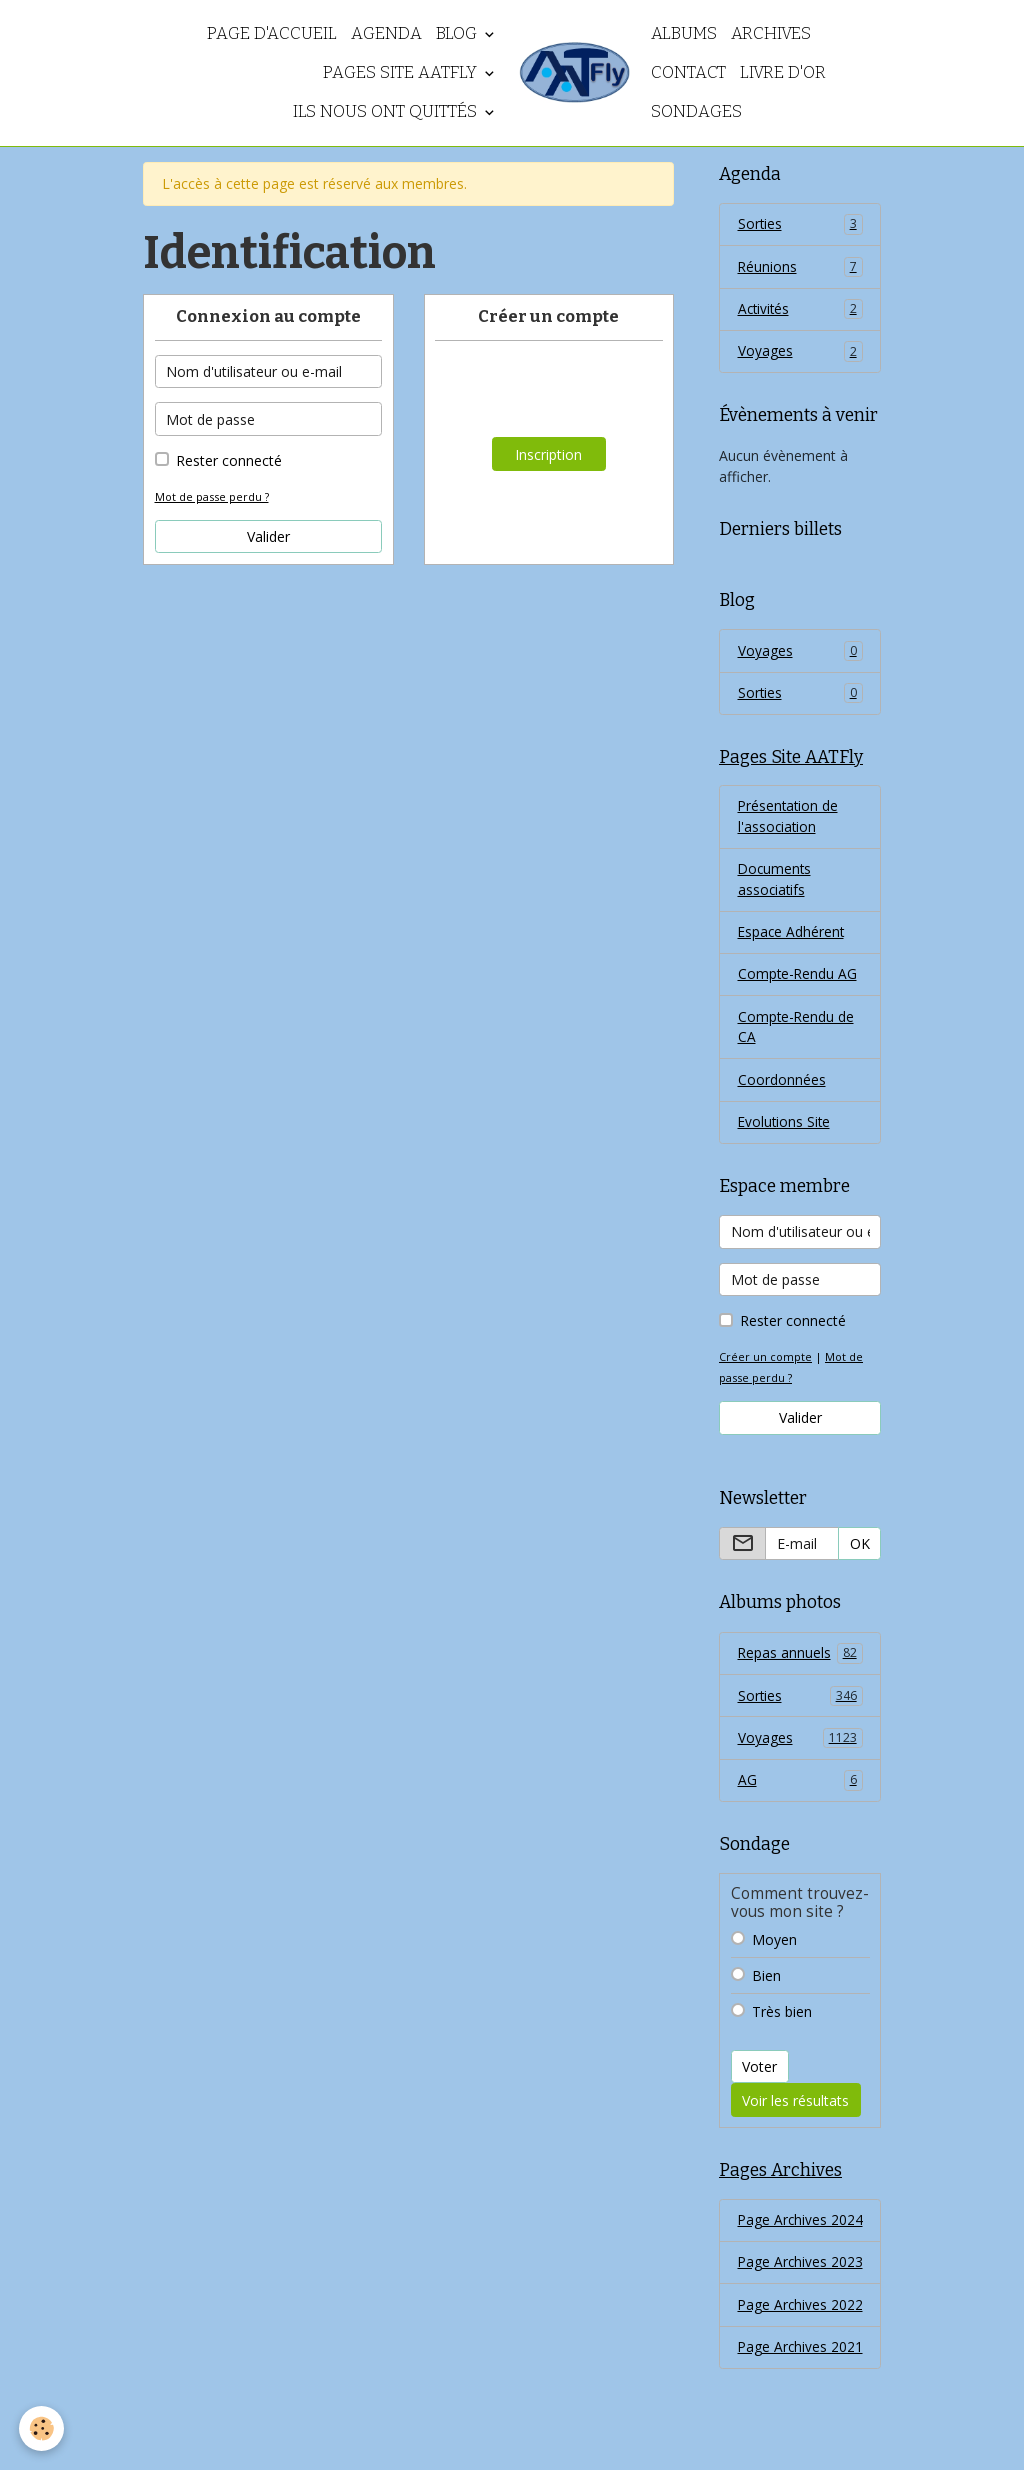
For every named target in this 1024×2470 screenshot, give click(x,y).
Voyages (800, 354)
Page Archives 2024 (783, 2246)
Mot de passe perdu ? (212, 496)
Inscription (548, 454)
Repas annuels (800, 1664)
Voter (759, 2080)
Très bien (782, 2024)
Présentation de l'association (789, 822)
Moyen (774, 1952)
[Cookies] (42, 2428)
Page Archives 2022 (783, 2374)
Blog (458, 33)
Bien (766, 1988)
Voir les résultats (795, 2113)
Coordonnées (782, 1089)
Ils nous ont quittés (387, 111)
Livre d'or (783, 72)
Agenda (386, 33)
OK (860, 1554)
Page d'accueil (272, 33)
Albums (684, 33)
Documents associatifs (776, 886)
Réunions (800, 268)
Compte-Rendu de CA (797, 1036)
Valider (268, 536)
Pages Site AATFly (402, 72)
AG (800, 1793)
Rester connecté (229, 460)
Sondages (696, 111)
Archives (771, 33)
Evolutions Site (785, 1132)
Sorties (800, 225)
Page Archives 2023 (783, 2310)
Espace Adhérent (792, 939)
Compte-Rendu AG (798, 982)
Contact (688, 72)
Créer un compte (766, 1367)
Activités (800, 311)
